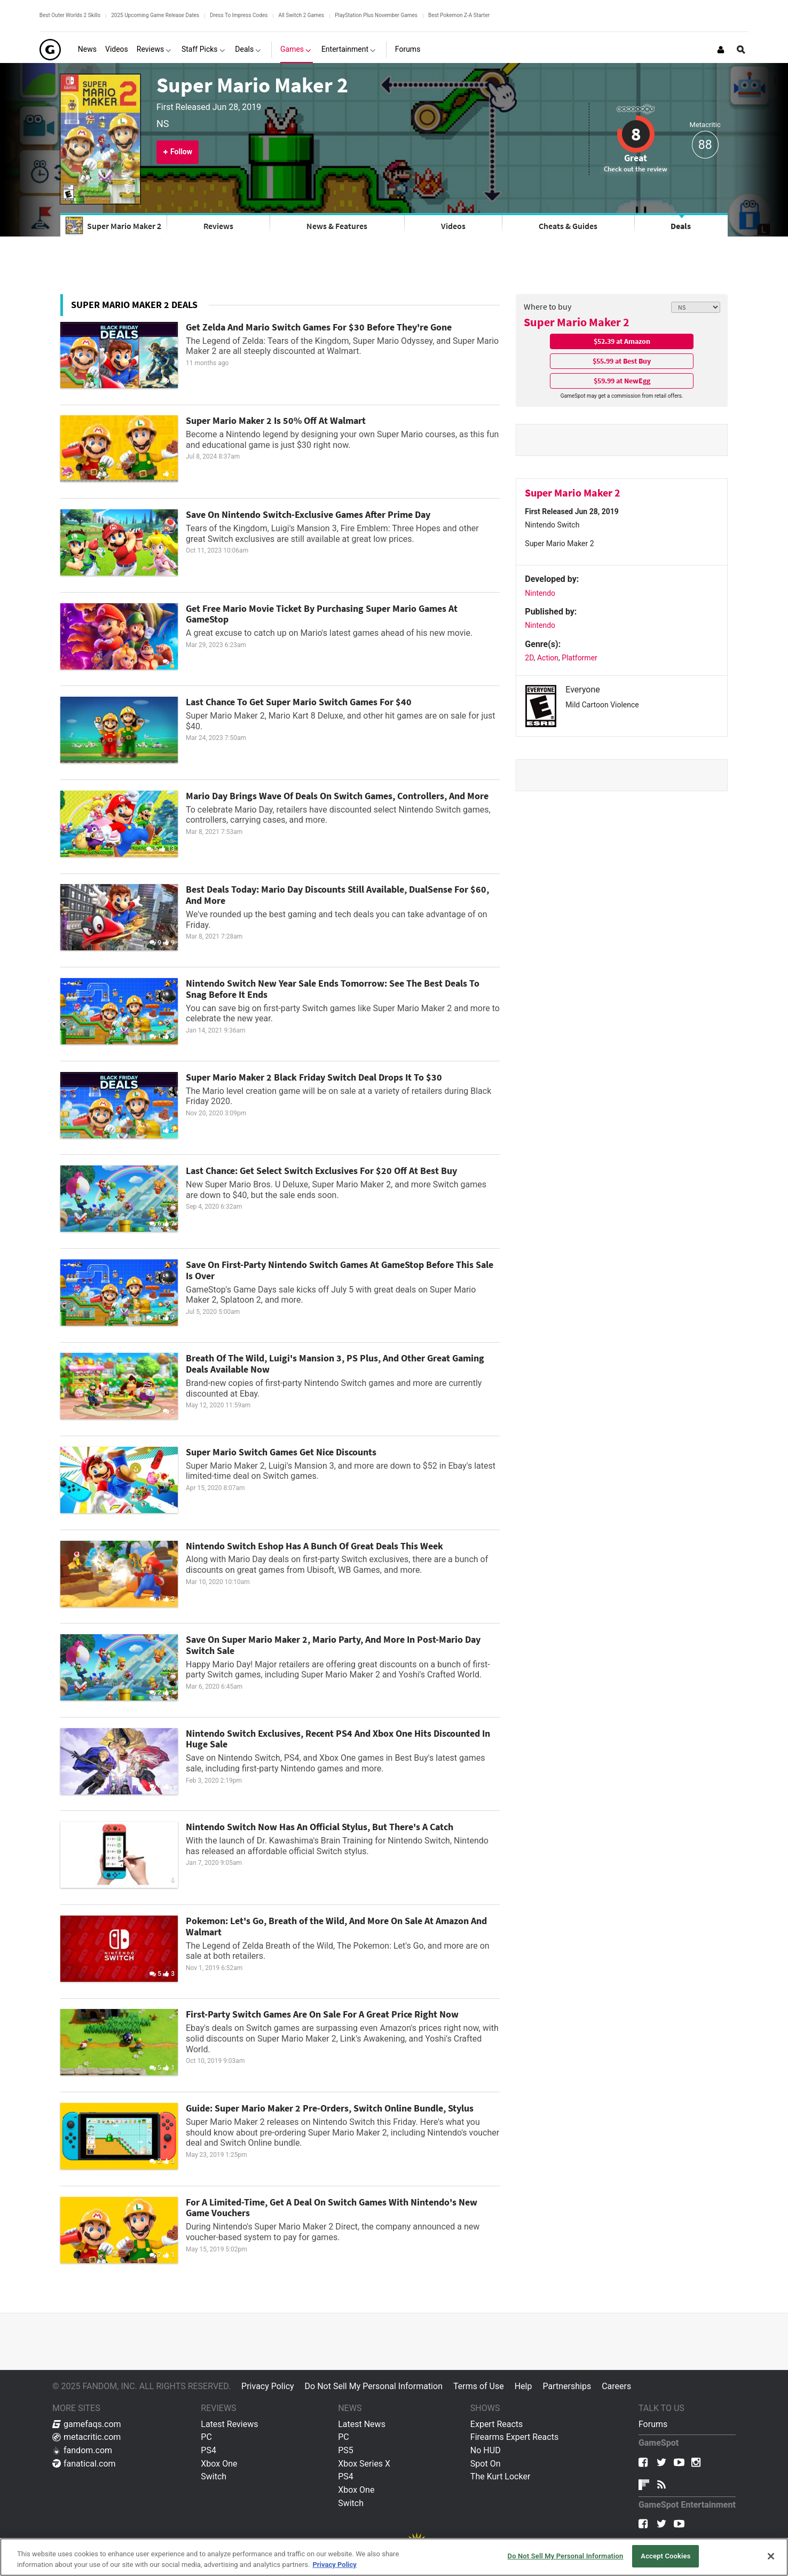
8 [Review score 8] (636, 134)
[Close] (771, 2556)
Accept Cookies (665, 2556)
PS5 (345, 2450)
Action (547, 657)
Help (523, 2386)
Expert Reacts (496, 2424)
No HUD (485, 2450)
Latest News (361, 2424)
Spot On (485, 2464)
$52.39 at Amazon (622, 341)
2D (529, 657)
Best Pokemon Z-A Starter (459, 15)
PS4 (208, 2450)
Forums (653, 2424)
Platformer (579, 657)
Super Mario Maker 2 (252, 85)
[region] (394, 2557)
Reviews (218, 225)
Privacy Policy (267, 2386)
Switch (213, 2476)
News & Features (336, 225)
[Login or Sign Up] (720, 49)
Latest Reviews (229, 2424)
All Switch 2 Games (301, 15)
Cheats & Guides (568, 225)
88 (705, 145)
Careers (616, 2386)
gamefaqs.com (86, 2424)
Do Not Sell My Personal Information (374, 2386)
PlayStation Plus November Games (376, 15)
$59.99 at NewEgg (622, 380)
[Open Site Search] (741, 49)
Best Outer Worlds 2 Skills (70, 15)
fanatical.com (84, 2464)
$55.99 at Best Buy (622, 361)
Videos (453, 225)
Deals (681, 225)
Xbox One (219, 2464)
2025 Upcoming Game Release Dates (155, 15)
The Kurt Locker (500, 2476)
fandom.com (82, 2450)
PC (206, 2437)
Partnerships (566, 2386)
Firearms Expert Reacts (514, 2437)
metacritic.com (86, 2437)
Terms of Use (478, 2386)
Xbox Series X (364, 2464)
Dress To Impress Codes (238, 15)
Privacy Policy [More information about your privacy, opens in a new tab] (334, 2565)
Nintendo (540, 593)
